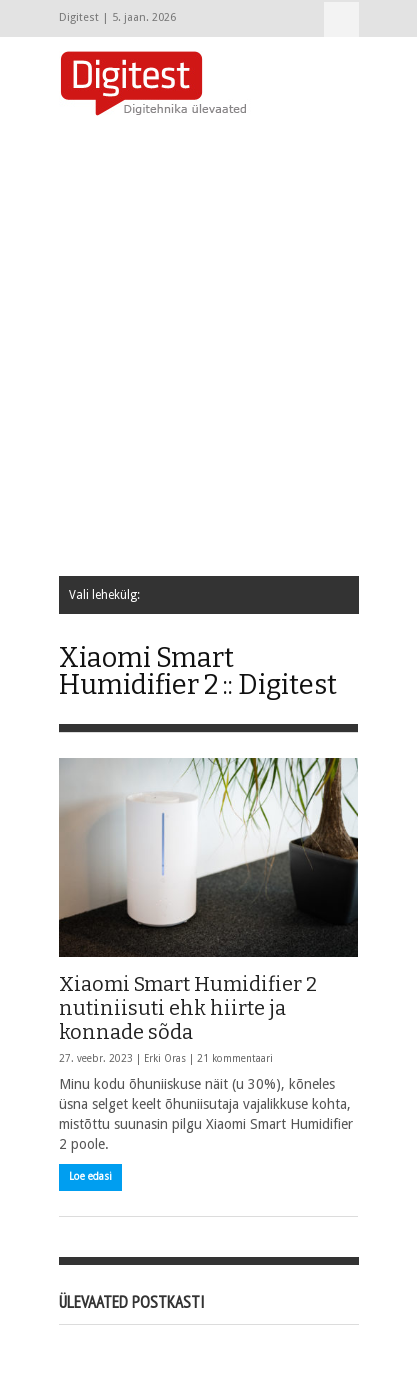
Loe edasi (90, 1176)
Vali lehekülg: (341, 19)
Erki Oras (165, 1058)
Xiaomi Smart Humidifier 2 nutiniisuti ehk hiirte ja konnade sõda (188, 1008)
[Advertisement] (208, 347)
